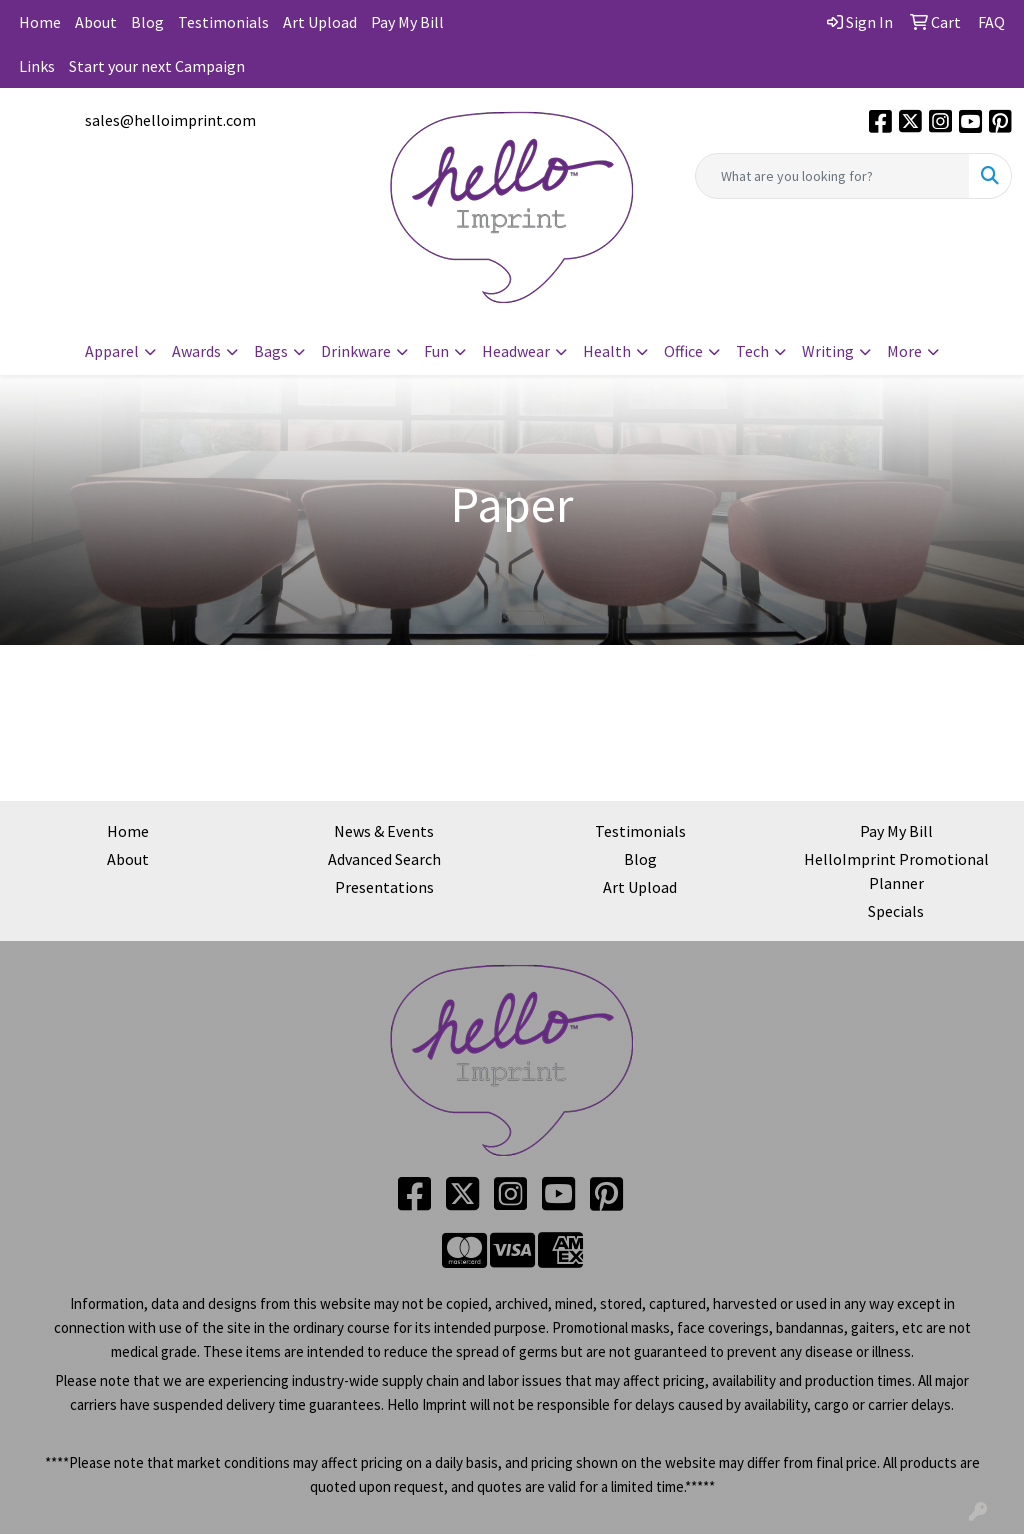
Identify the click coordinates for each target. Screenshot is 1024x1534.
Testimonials (223, 22)
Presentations (384, 887)
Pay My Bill (407, 22)
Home (40, 22)
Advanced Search (384, 859)
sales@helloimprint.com (170, 120)
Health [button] (607, 351)
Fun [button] (436, 351)
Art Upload (320, 22)
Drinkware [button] (356, 351)
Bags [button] (271, 351)
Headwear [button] (516, 351)
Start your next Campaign (157, 66)
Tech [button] (752, 351)
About (96, 22)
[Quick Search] (832, 176)
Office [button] (683, 351)
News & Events (384, 831)
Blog (147, 22)
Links (37, 66)
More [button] (904, 351)
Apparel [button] (112, 351)
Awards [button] (196, 351)
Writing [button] (828, 351)
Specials (896, 911)
